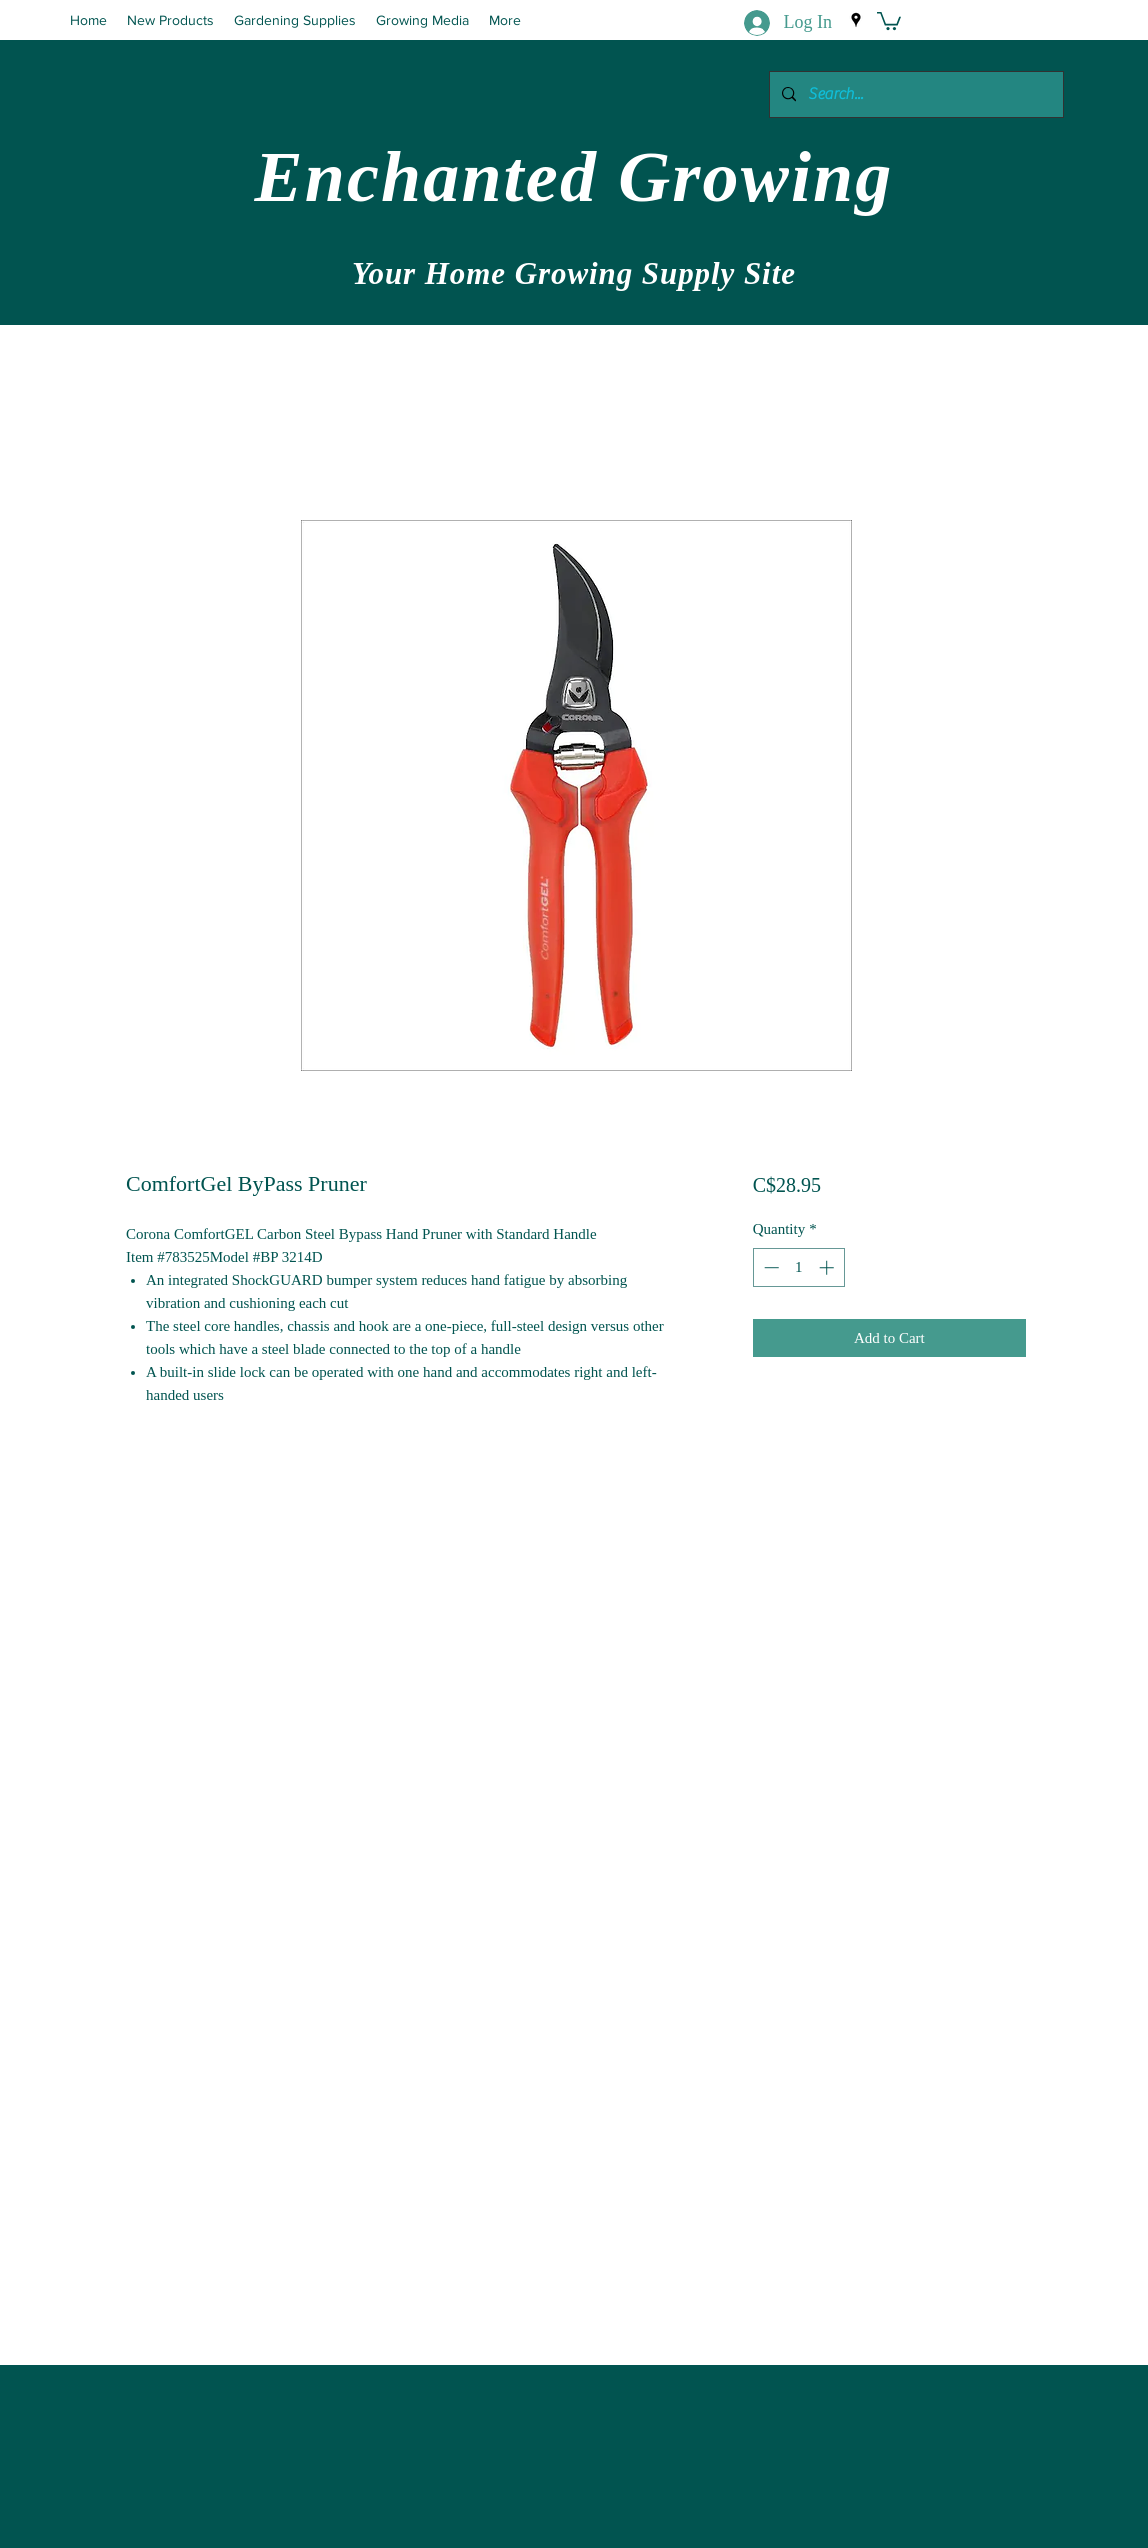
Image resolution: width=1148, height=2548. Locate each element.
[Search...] (914, 94)
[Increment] (828, 1267)
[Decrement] (769, 1267)
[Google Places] (856, 20)
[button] (889, 20)
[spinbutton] (798, 1267)
